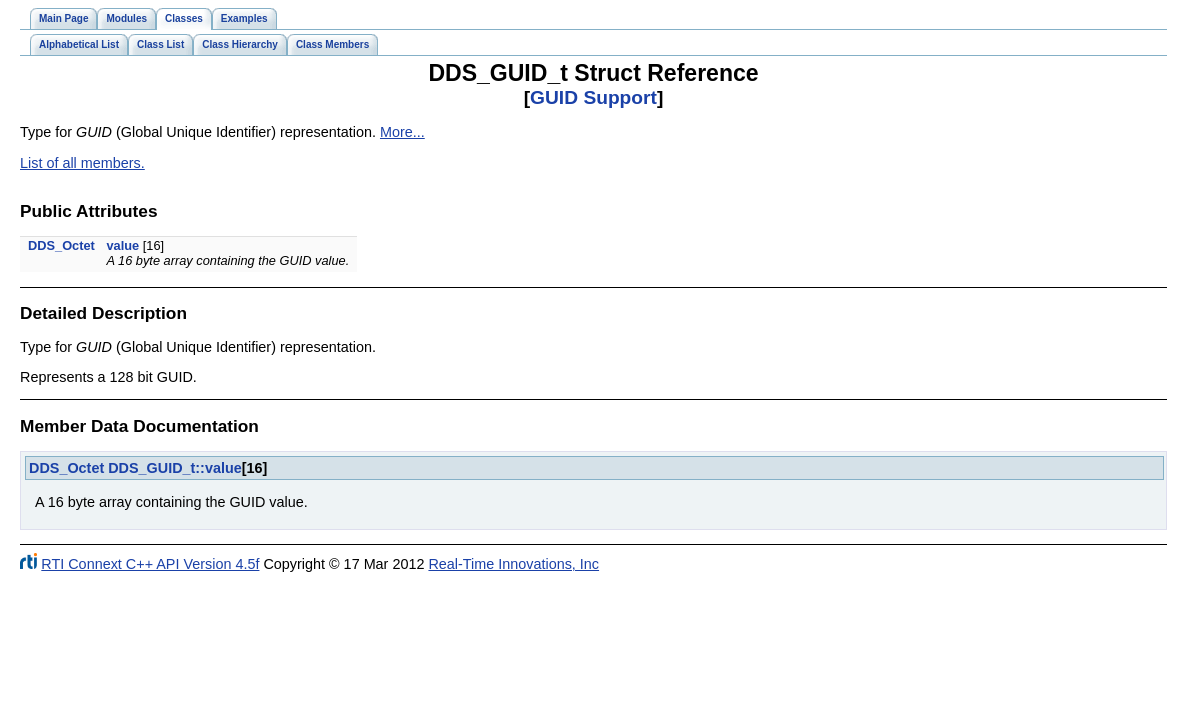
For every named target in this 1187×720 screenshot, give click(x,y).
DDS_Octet (61, 245)
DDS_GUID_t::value (175, 468)
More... (402, 132)
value (122, 245)
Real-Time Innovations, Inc (513, 564)
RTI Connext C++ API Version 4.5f (150, 564)
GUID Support (593, 97)
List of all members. (82, 163)
